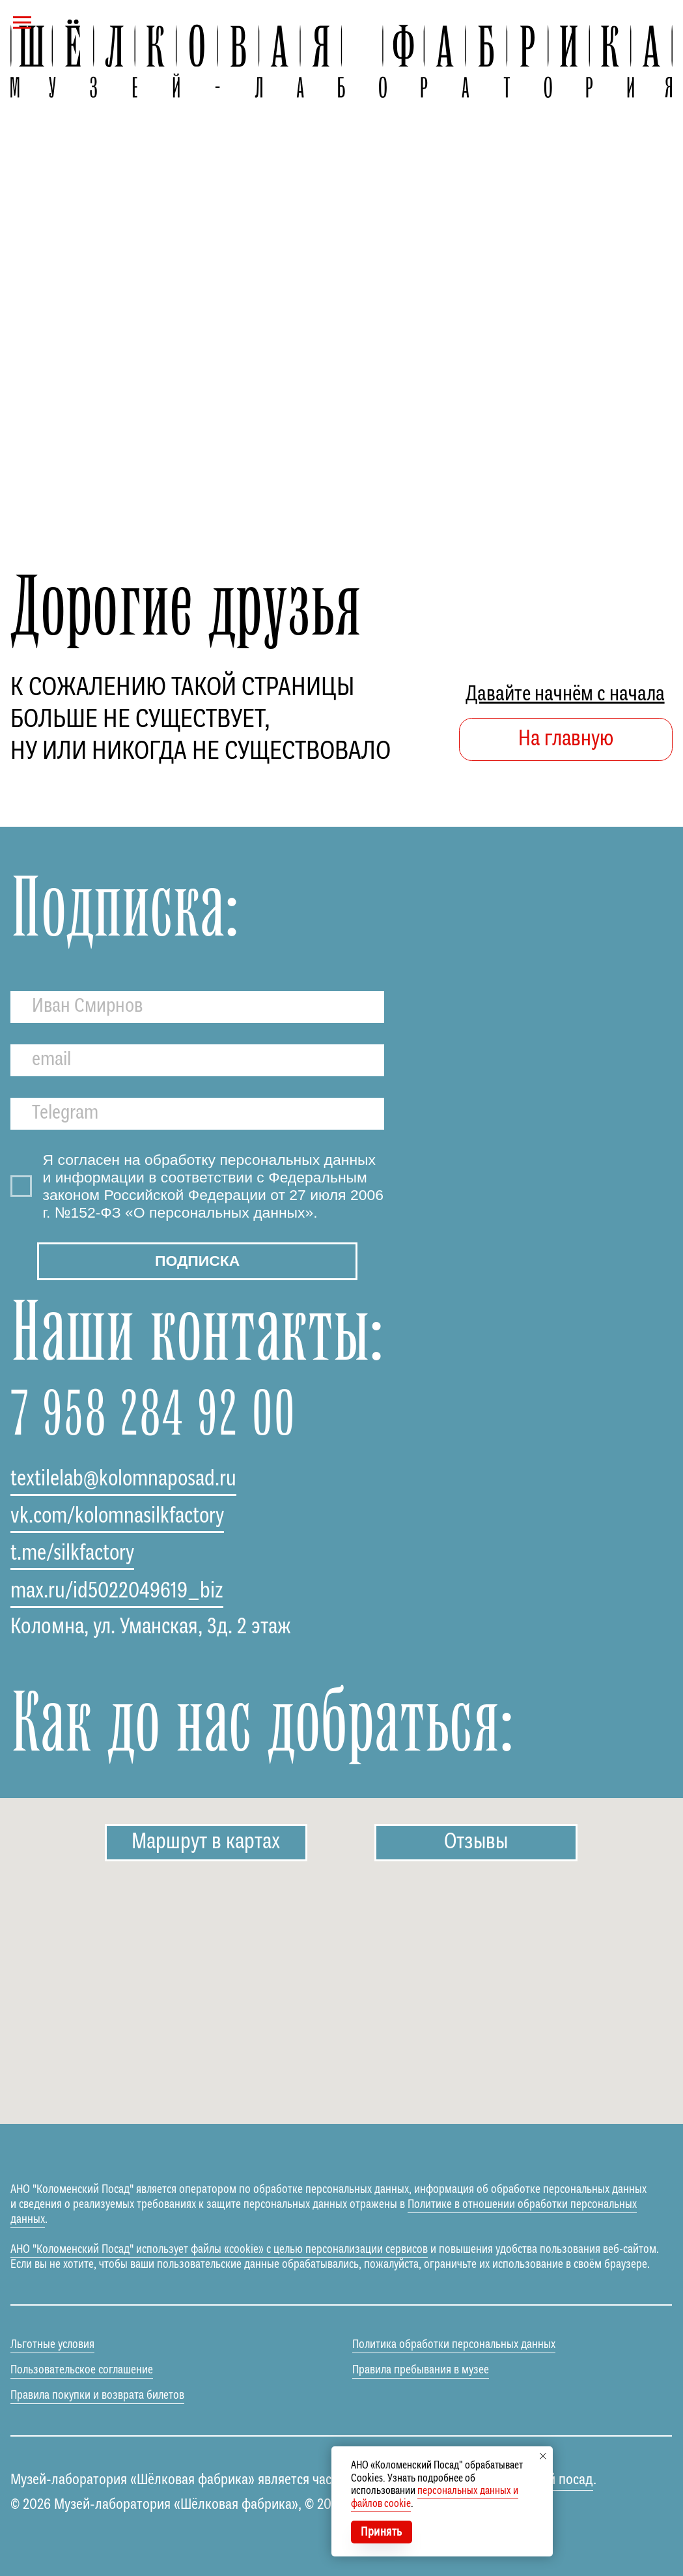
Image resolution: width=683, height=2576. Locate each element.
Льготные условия (52, 2345)
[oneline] (197, 1114)
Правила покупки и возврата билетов (97, 2395)
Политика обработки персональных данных (453, 2345)
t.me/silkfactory (72, 1553)
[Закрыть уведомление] (543, 2456)
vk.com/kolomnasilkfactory (117, 1516)
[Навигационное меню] (22, 22)
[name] (197, 1007)
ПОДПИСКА (197, 1260)
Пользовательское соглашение (81, 2370)
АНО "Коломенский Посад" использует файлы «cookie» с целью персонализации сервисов (219, 2249)
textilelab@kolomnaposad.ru (123, 1479)
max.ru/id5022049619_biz (116, 1591)
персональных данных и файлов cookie (434, 2497)
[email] (197, 1060)
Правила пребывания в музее (420, 2370)
